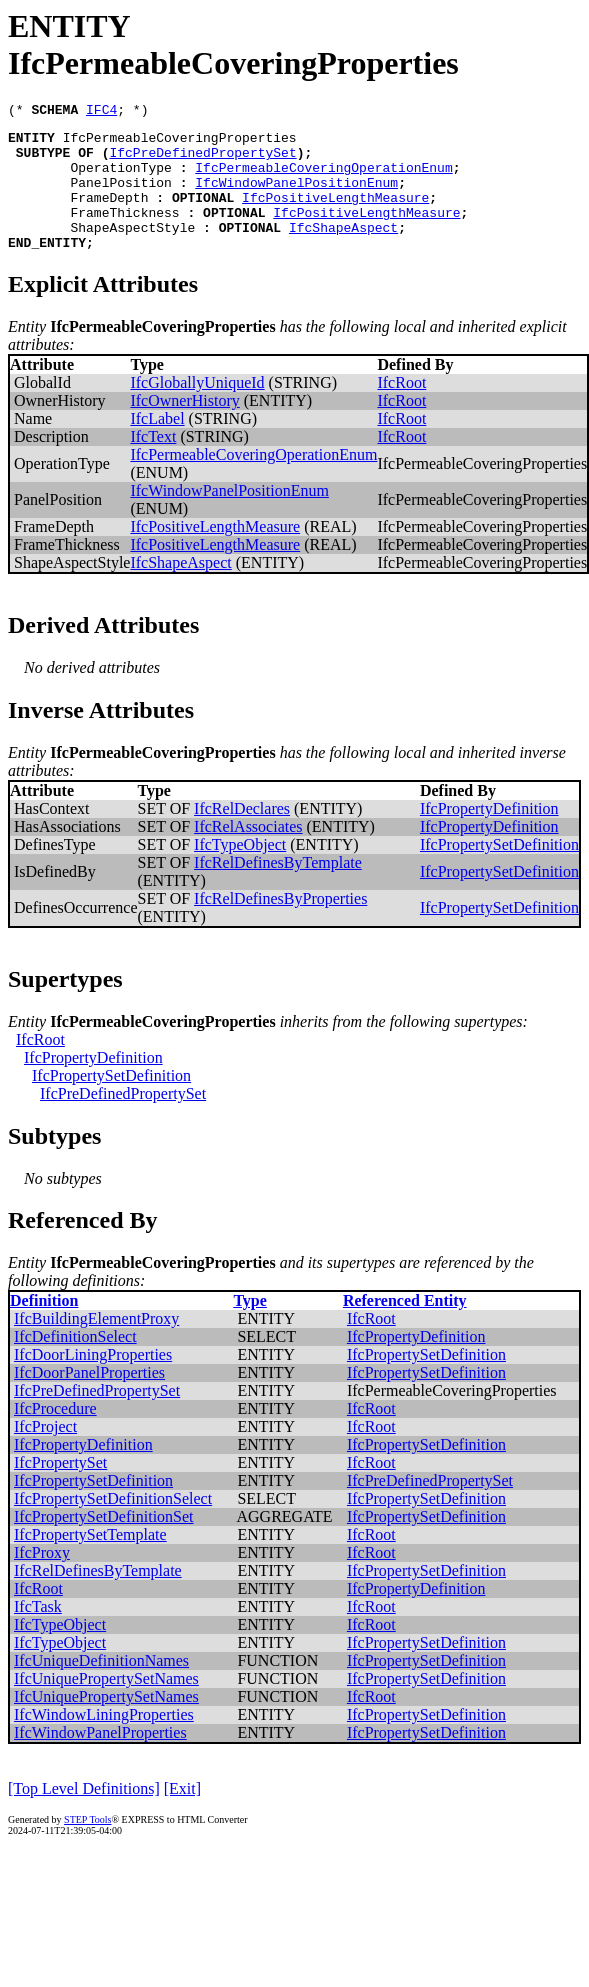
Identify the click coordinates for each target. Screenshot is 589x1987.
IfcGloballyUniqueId (197, 409)
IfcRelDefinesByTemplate (278, 889)
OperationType (120, 179)
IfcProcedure (55, 1435)
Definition (44, 1327)
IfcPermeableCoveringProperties (180, 143)
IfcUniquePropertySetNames (106, 1705)
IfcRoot (401, 409)
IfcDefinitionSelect (75, 1363)
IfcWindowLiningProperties (104, 1741)
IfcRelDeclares (242, 835)
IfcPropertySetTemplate (90, 1561)
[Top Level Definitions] (84, 1815)
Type (249, 1327)
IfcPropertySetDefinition (499, 871)
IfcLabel (157, 445)
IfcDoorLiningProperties (93, 1381)
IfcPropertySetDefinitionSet (104, 1543)
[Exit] (182, 1815)
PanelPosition (120, 197)
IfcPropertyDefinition (489, 835)
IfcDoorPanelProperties (89, 1399)
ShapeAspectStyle (132, 251)
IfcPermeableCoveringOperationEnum (323, 179)
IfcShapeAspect (343, 251)
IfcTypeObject (240, 871)
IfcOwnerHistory (184, 427)
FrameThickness (124, 233)
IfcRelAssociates (248, 853)
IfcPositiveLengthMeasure (335, 215)
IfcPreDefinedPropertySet (202, 161)
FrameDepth (109, 215)
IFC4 (101, 112)
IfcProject (45, 1453)
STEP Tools (87, 1846)
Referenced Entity (405, 1327)
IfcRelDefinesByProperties (280, 925)
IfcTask (38, 1633)
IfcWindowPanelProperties (100, 1759)
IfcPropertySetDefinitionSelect (113, 1525)
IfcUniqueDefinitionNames (101, 1687)
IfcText (153, 463)
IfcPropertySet (60, 1489)
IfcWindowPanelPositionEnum (296, 197)
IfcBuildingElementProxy (96, 1345)
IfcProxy (42, 1579)
